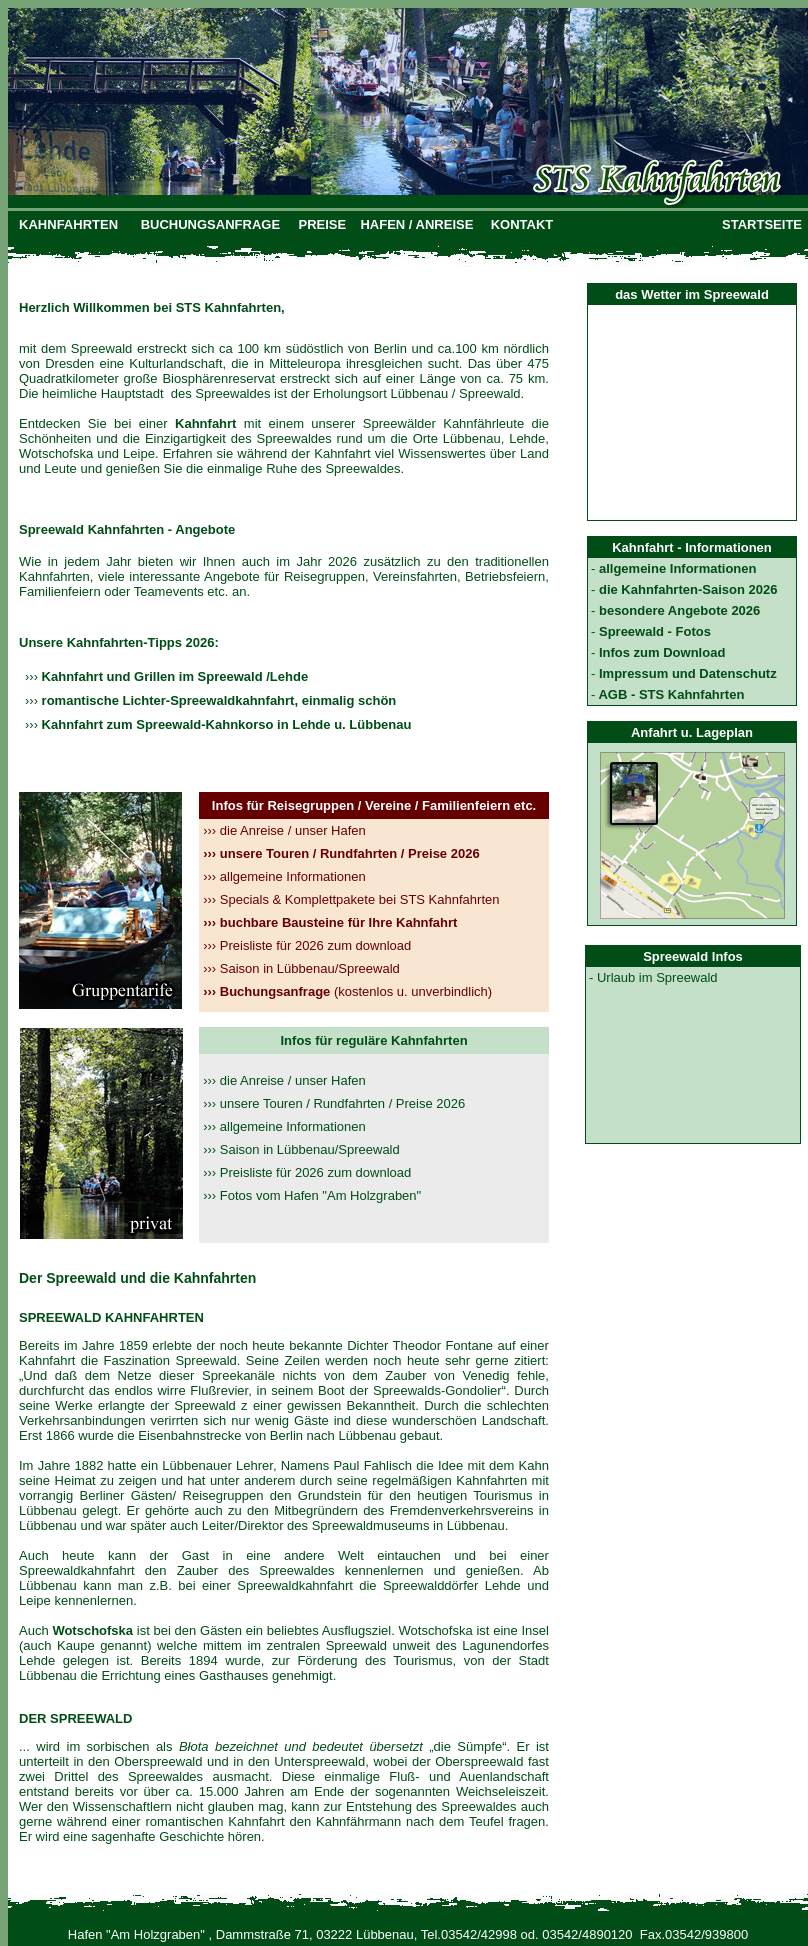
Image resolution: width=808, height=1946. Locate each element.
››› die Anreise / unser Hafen (284, 1080)
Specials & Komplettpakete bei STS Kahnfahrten (351, 899)
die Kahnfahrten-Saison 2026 (686, 589)
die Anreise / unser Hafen (284, 830)
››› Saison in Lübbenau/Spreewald (301, 1149)
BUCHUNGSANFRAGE (210, 224)
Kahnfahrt (50, 1360)
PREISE (323, 224)
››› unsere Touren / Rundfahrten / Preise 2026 (334, 1103)
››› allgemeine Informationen (284, 1126)
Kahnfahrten (54, 576)
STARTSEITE (762, 224)
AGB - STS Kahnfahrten (669, 694)
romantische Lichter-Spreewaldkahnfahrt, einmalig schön (217, 700)
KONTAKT (522, 224)
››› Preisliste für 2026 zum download (307, 1172)
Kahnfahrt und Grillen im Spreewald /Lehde (173, 676)
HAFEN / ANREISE (416, 224)
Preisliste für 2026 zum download (307, 945)
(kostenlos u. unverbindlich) (347, 991)
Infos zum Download (660, 652)
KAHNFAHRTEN (68, 224)
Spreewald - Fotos (653, 631)
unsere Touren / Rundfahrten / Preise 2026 (341, 853)
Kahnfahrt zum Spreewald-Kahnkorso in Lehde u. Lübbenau (224, 724)
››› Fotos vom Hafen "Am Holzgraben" (312, 1195)
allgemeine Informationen (284, 876)
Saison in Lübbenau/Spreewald (301, 968)
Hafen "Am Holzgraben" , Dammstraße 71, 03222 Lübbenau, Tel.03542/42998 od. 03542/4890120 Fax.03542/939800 (408, 1934)
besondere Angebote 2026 (677, 610)
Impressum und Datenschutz (685, 673)
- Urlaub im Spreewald (653, 977)
